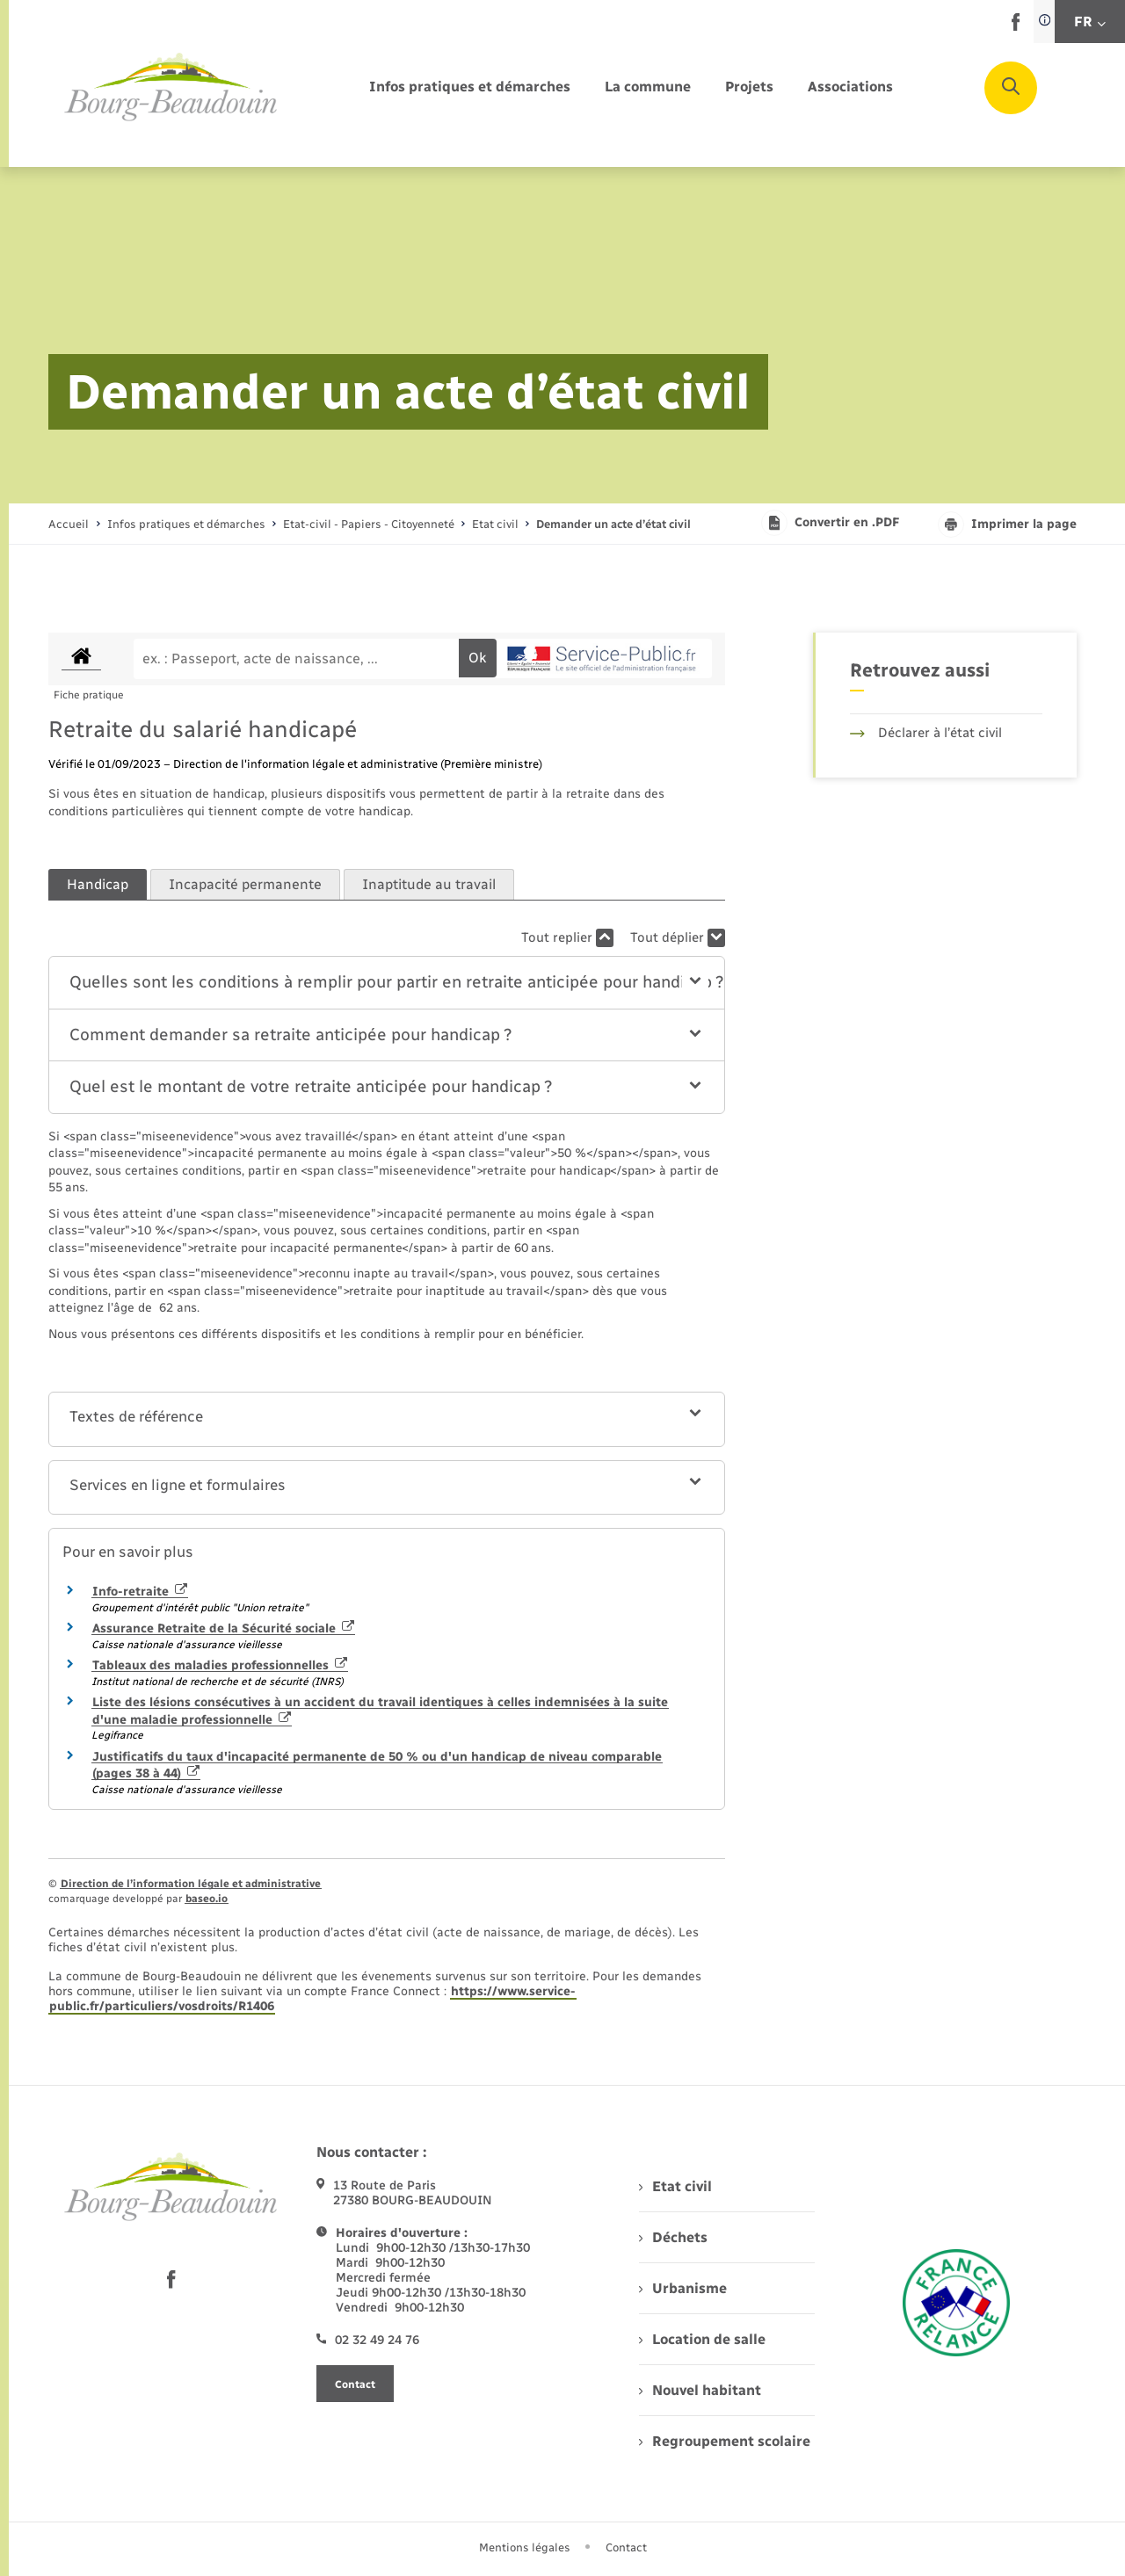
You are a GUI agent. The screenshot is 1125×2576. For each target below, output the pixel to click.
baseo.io (206, 1898)
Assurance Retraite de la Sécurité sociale (223, 1628)
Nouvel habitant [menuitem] (700, 2390)
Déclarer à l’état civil (926, 733)
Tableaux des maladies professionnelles (219, 1665)
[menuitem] (469, 87)
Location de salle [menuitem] (702, 2339)
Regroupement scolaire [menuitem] (724, 2441)
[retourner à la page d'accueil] (171, 88)
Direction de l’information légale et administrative (191, 1884)
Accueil (68, 524)
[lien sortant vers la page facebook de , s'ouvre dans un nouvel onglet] (1016, 26)
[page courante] (613, 524)
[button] (387, 983)
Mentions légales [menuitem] (524, 2547)
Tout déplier (677, 938)
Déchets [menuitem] (673, 2237)
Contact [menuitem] (626, 2547)
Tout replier (567, 938)
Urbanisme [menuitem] (683, 2288)
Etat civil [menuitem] (675, 2186)
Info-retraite (139, 1591)
